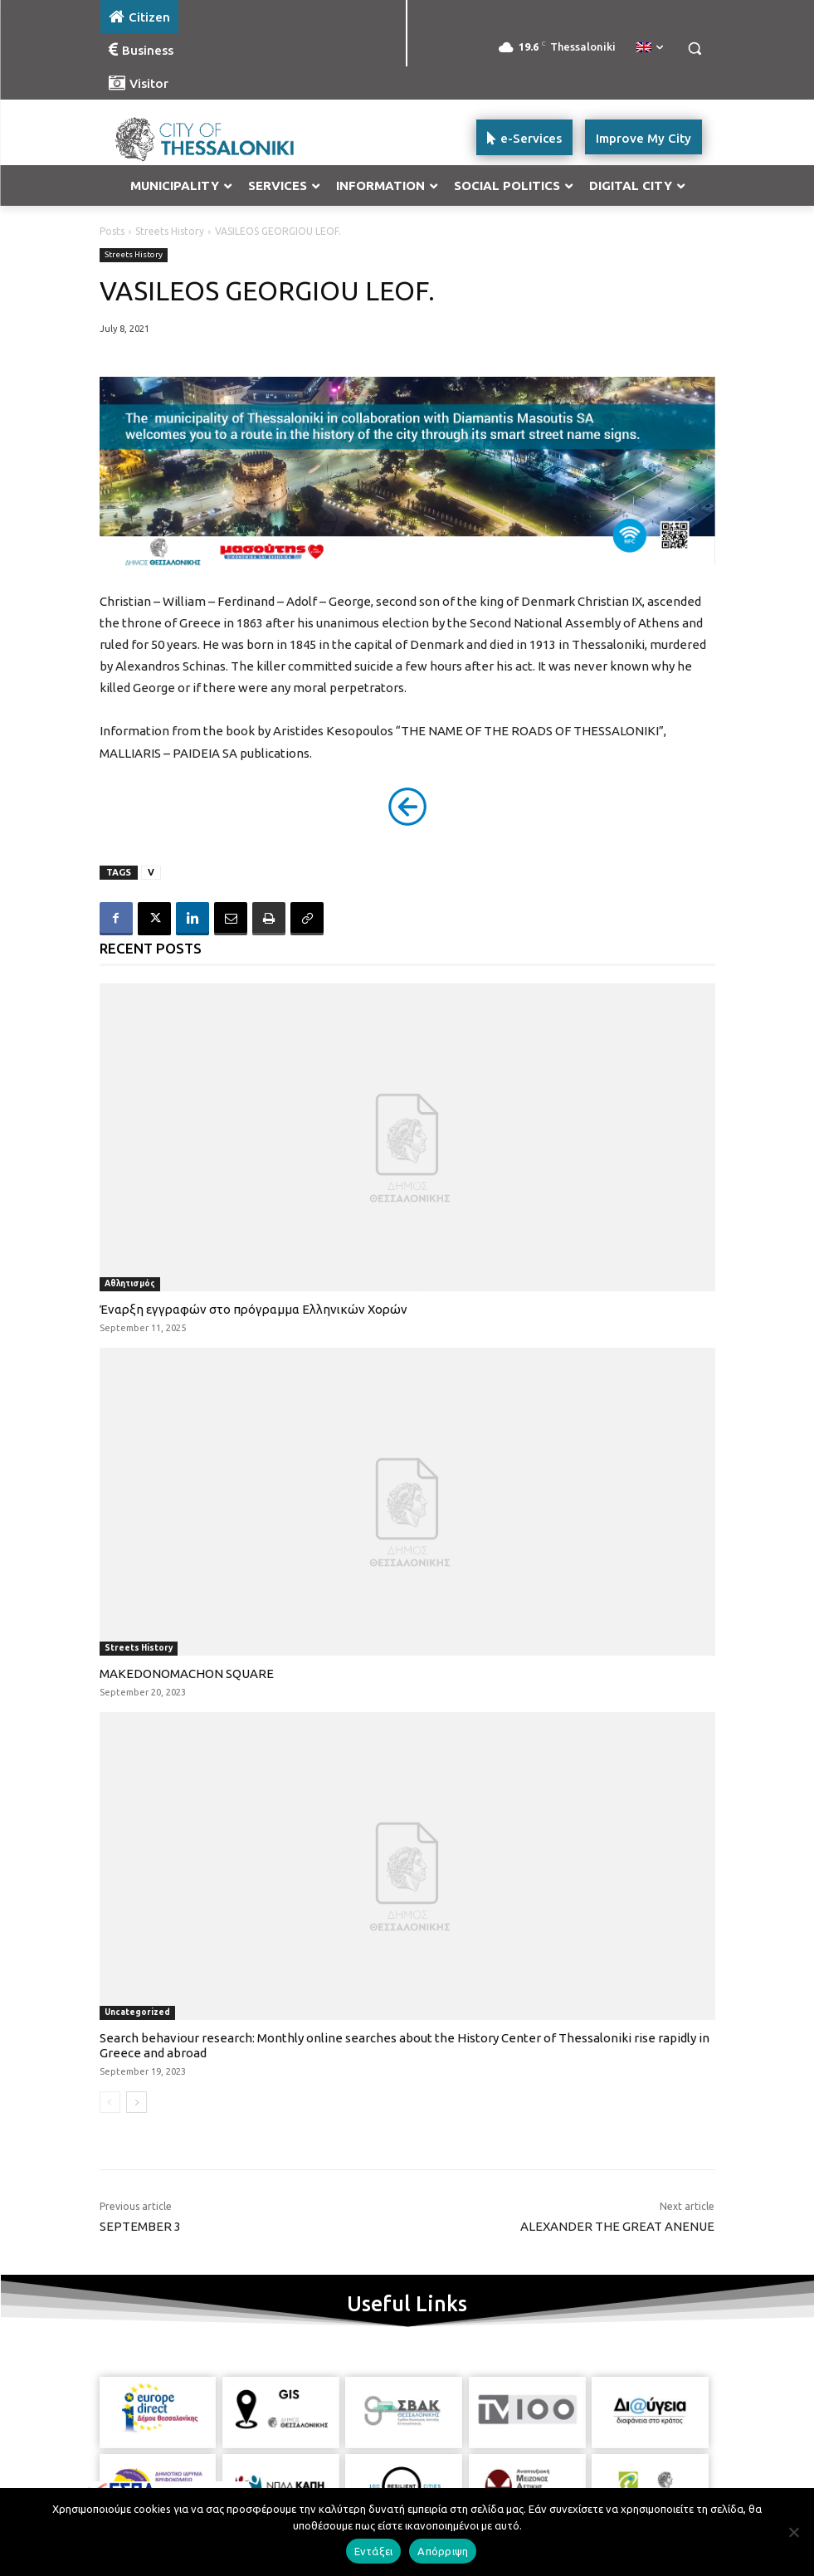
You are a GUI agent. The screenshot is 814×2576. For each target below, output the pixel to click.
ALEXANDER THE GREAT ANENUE (617, 2226)
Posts (112, 231)
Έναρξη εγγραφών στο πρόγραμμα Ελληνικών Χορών (253, 1309)
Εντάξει (373, 2551)
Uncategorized (137, 2012)
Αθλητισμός (130, 1283)
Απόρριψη (442, 2551)
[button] (694, 48)
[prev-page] (110, 2102)
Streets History (169, 231)
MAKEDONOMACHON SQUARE (187, 1673)
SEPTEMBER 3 (140, 2226)
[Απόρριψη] (793, 2532)
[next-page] (136, 2102)
